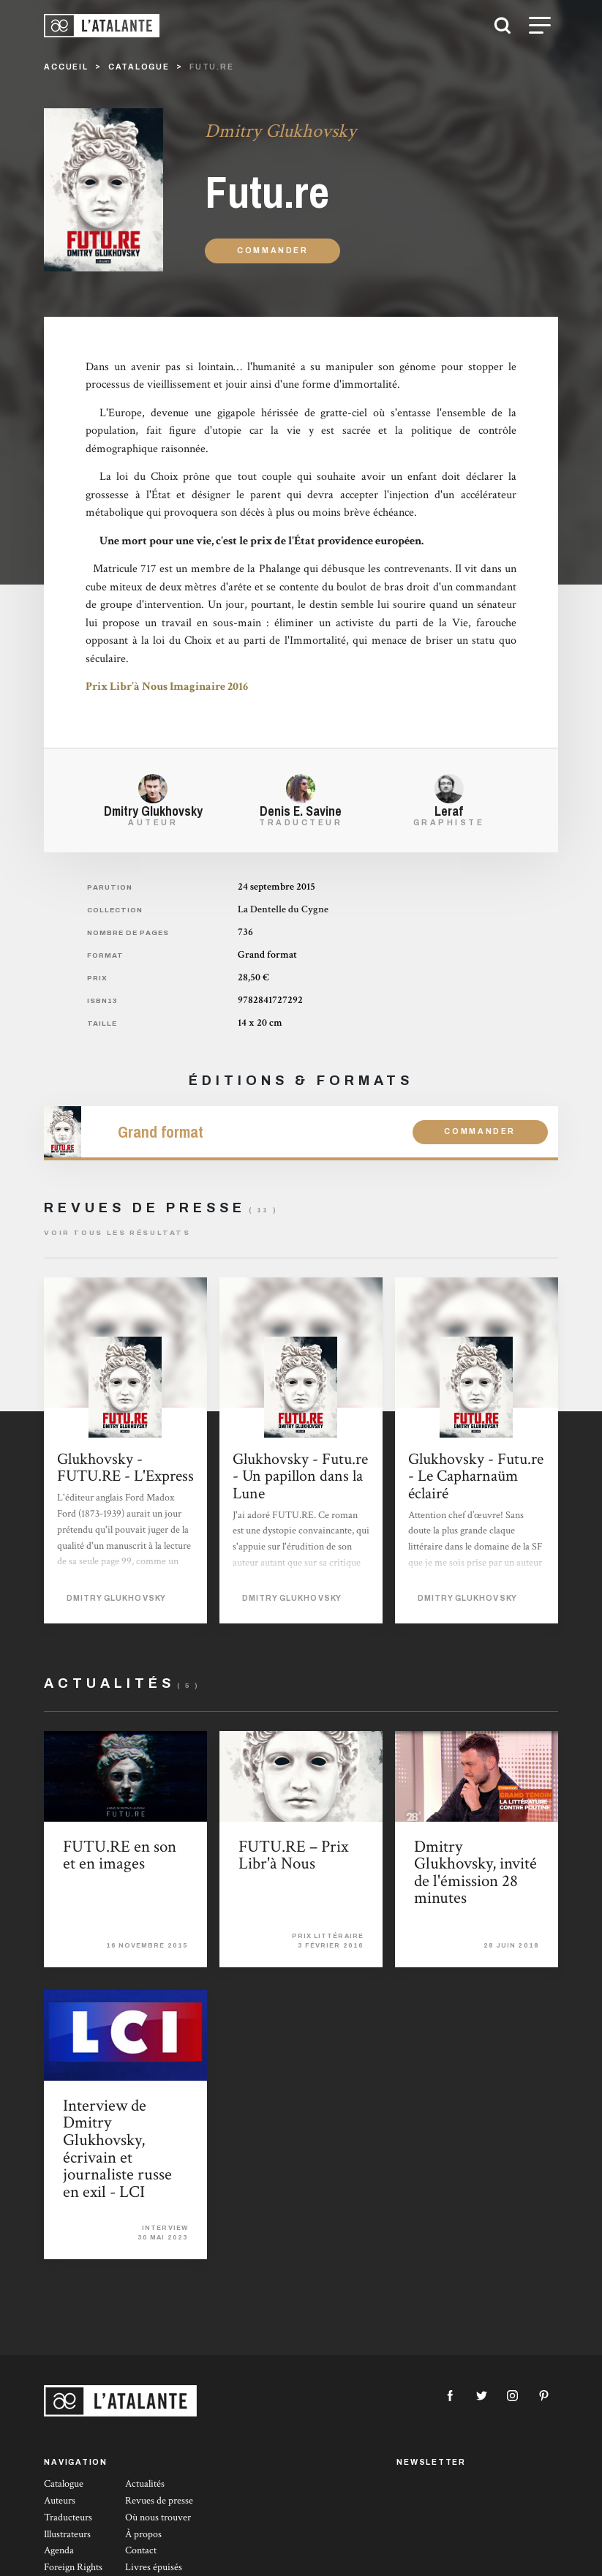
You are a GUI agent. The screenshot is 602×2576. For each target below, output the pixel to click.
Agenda (59, 2550)
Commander (273, 251)
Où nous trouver (158, 2517)
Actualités (145, 2483)
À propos (143, 2534)
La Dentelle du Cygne (283, 909)
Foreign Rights (73, 2567)
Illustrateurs (67, 2534)
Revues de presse (159, 2500)
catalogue (139, 67)
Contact (141, 2550)
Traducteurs (68, 2517)
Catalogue (63, 2483)
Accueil (66, 67)
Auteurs (59, 2500)
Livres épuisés (153, 2567)
